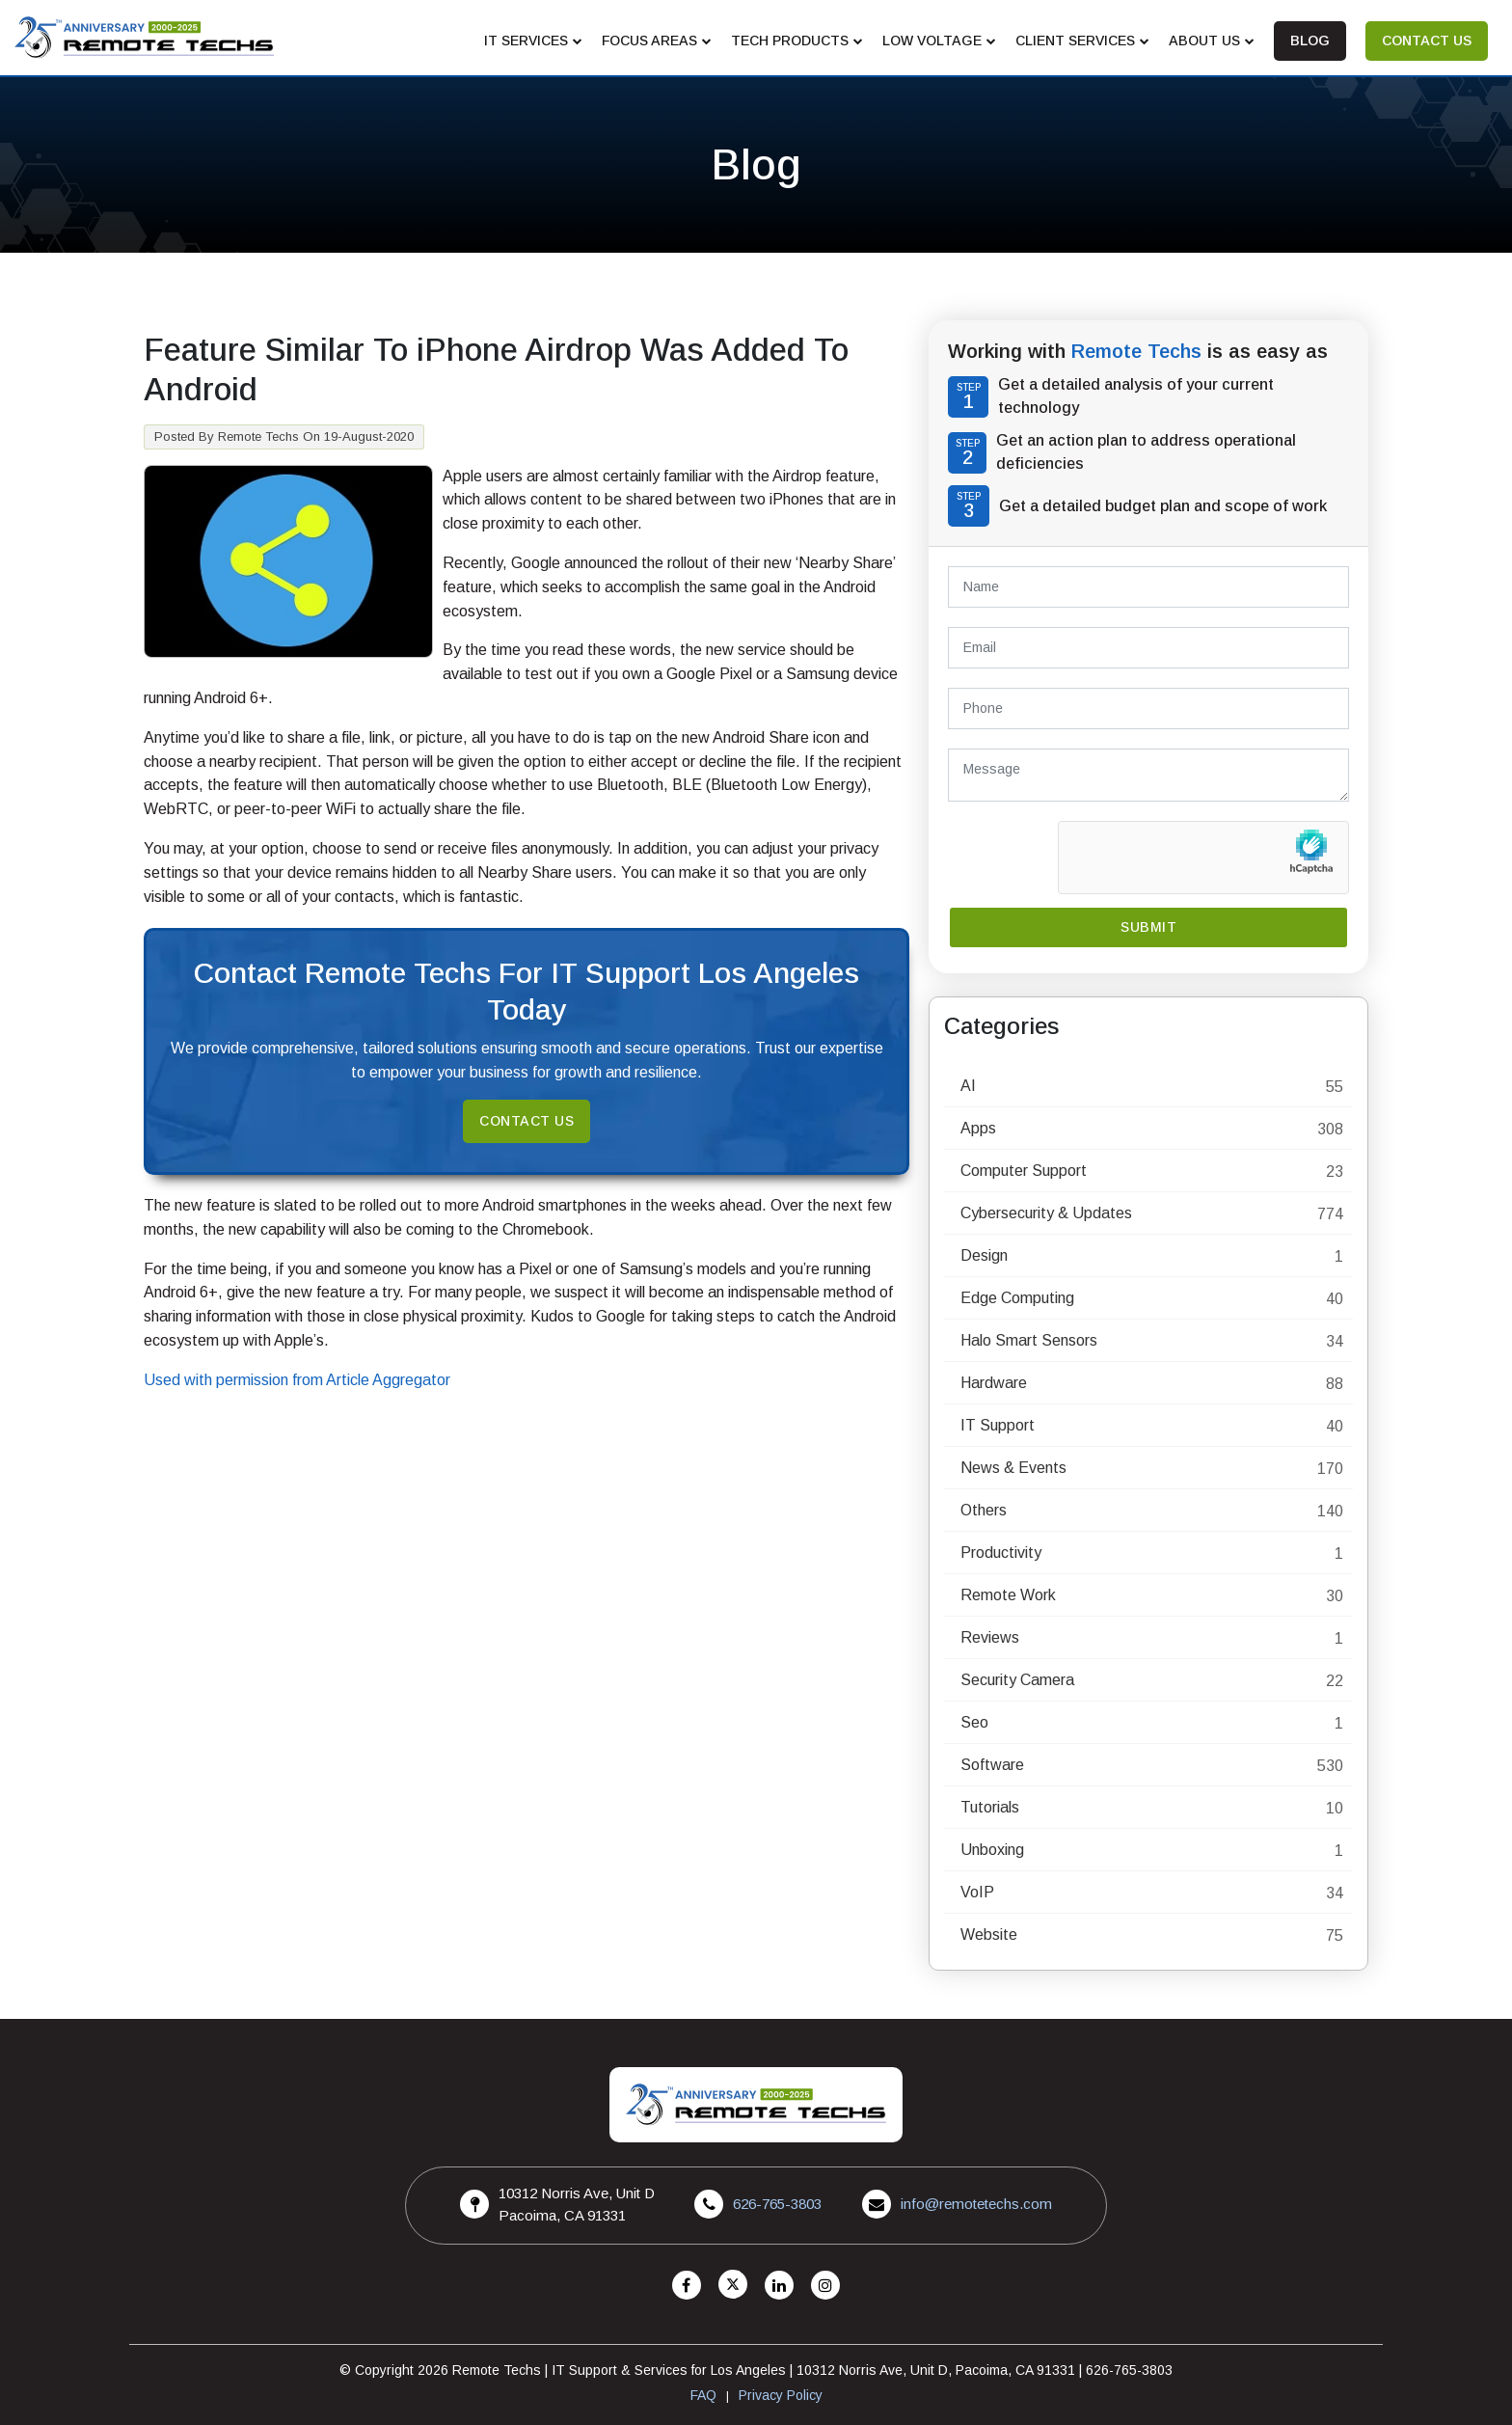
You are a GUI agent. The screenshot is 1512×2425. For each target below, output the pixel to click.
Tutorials (989, 1807)
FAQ (703, 2395)
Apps (978, 1128)
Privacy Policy (781, 2395)
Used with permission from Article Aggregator (297, 1380)
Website (988, 1934)
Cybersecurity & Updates (1046, 1213)
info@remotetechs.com (976, 2203)
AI (968, 1085)
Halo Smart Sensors (1028, 1340)
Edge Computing (1017, 1298)
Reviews (989, 1637)
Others (983, 1510)
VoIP (977, 1892)
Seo (974, 1722)
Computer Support (1023, 1170)
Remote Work (1008, 1595)
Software (992, 1765)
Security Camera (1017, 1680)
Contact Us (526, 1121)
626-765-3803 (777, 2203)
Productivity (1000, 1552)
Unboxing (992, 1849)
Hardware (993, 1383)
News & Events (1013, 1467)
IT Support (997, 1425)
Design (984, 1255)
